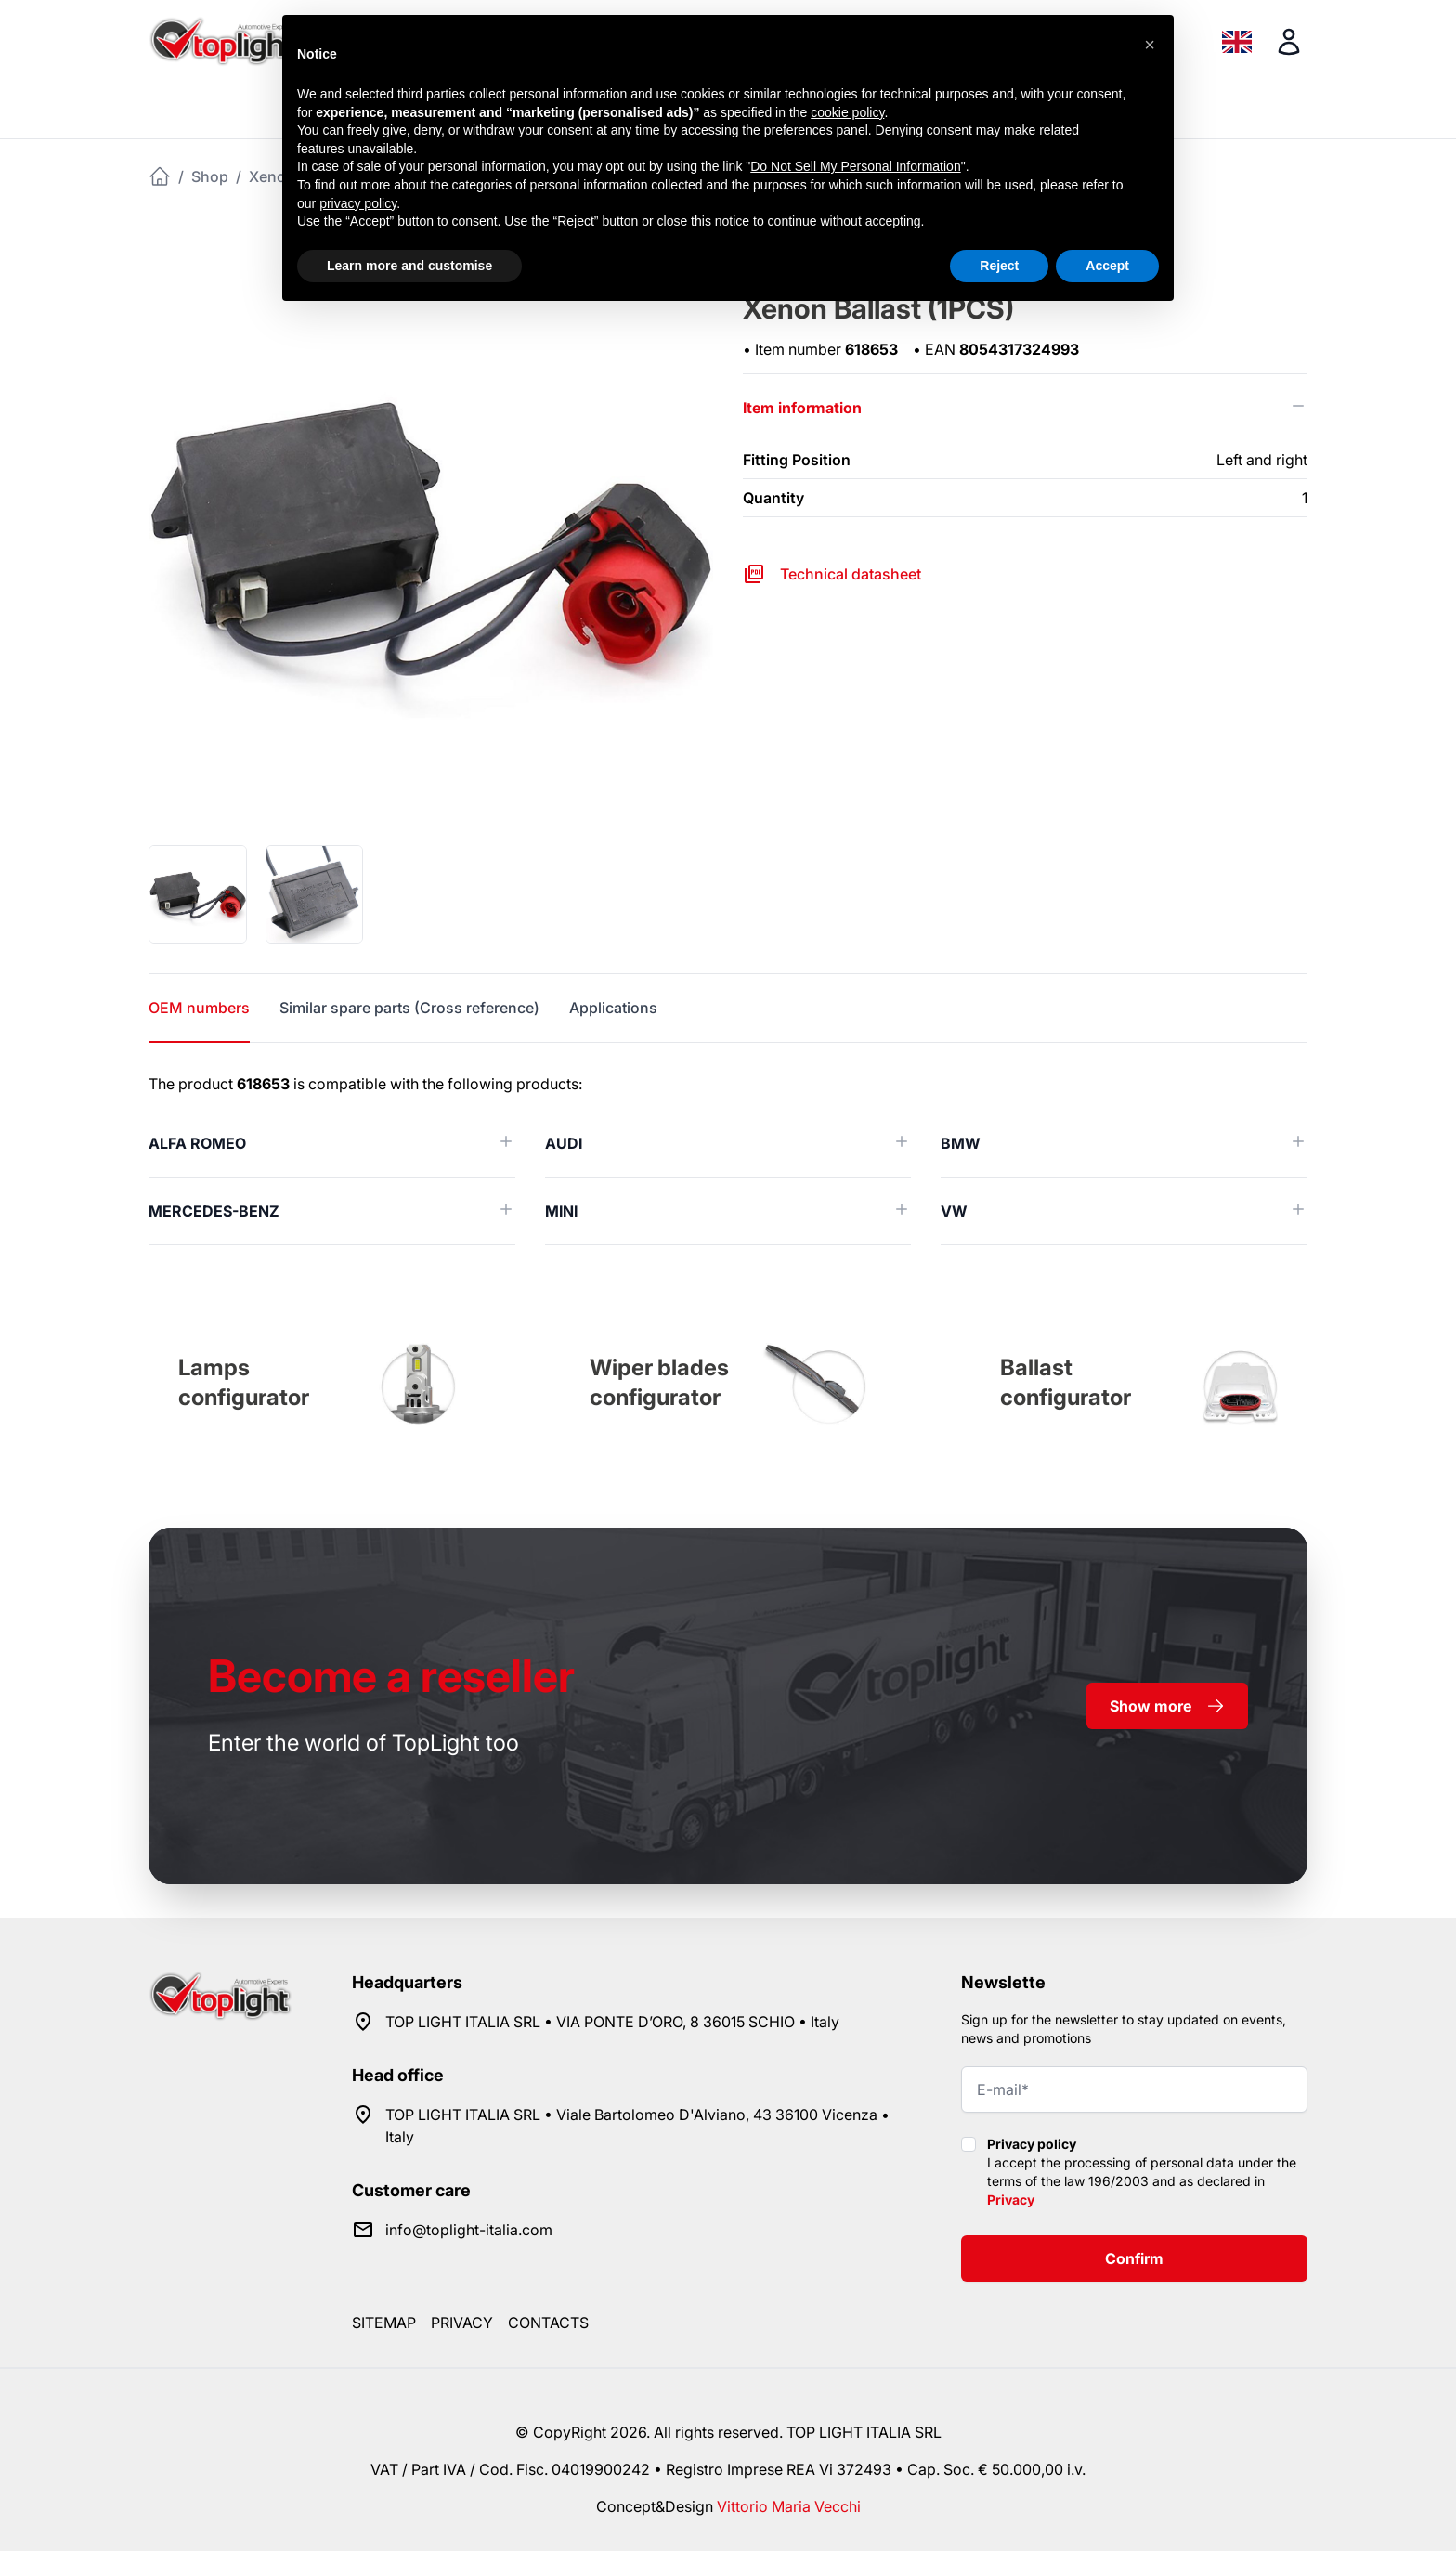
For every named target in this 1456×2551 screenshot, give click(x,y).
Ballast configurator (1065, 1382)
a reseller (391, 1675)
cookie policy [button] (847, 112)
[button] (1149, 44)
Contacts (548, 2322)
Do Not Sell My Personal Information (855, 166)
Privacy (1010, 2199)
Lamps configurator (243, 1382)
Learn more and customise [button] (409, 265)
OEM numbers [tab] (199, 1007)
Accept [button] (1107, 265)
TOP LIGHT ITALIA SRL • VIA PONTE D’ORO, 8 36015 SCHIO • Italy (612, 2021)
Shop (209, 176)
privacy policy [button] (357, 203)
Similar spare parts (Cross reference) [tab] (410, 1007)
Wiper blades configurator (659, 1382)
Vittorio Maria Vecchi (789, 2506)
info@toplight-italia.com (468, 2229)
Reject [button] (999, 265)
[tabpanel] (728, 1159)
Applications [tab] (613, 1007)
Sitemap (384, 2322)
